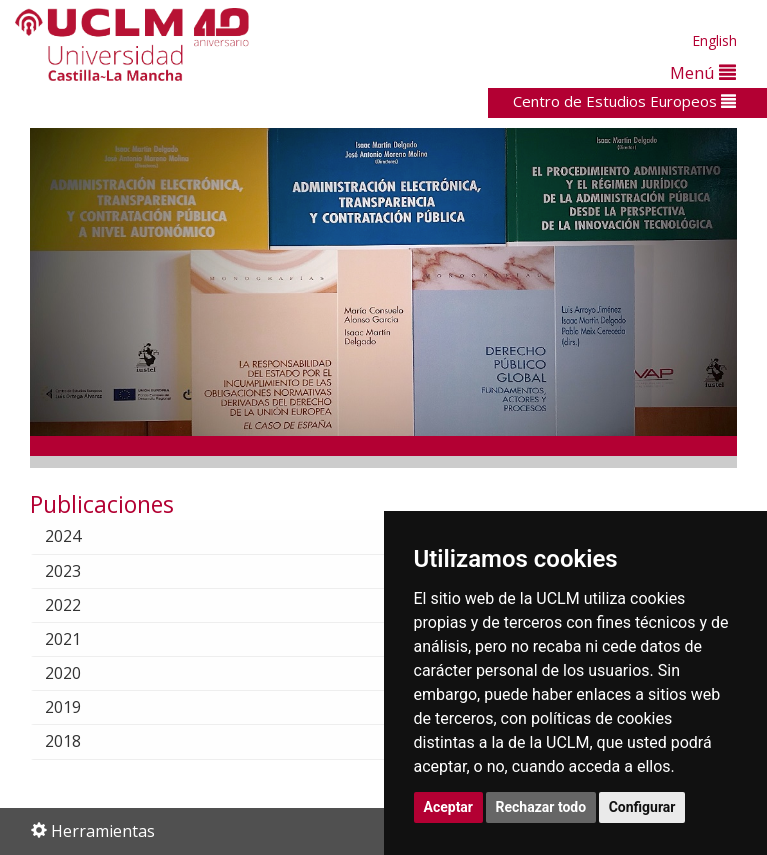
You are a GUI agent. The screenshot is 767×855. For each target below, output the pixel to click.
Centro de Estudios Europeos (624, 101)
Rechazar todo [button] (541, 807)
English (714, 40)
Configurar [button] (642, 807)
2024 (79, 536)
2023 (79, 571)
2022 (79, 605)
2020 (79, 673)
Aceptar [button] (449, 807)
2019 (79, 707)
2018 (79, 741)
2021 (79, 639)
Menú (703, 72)
